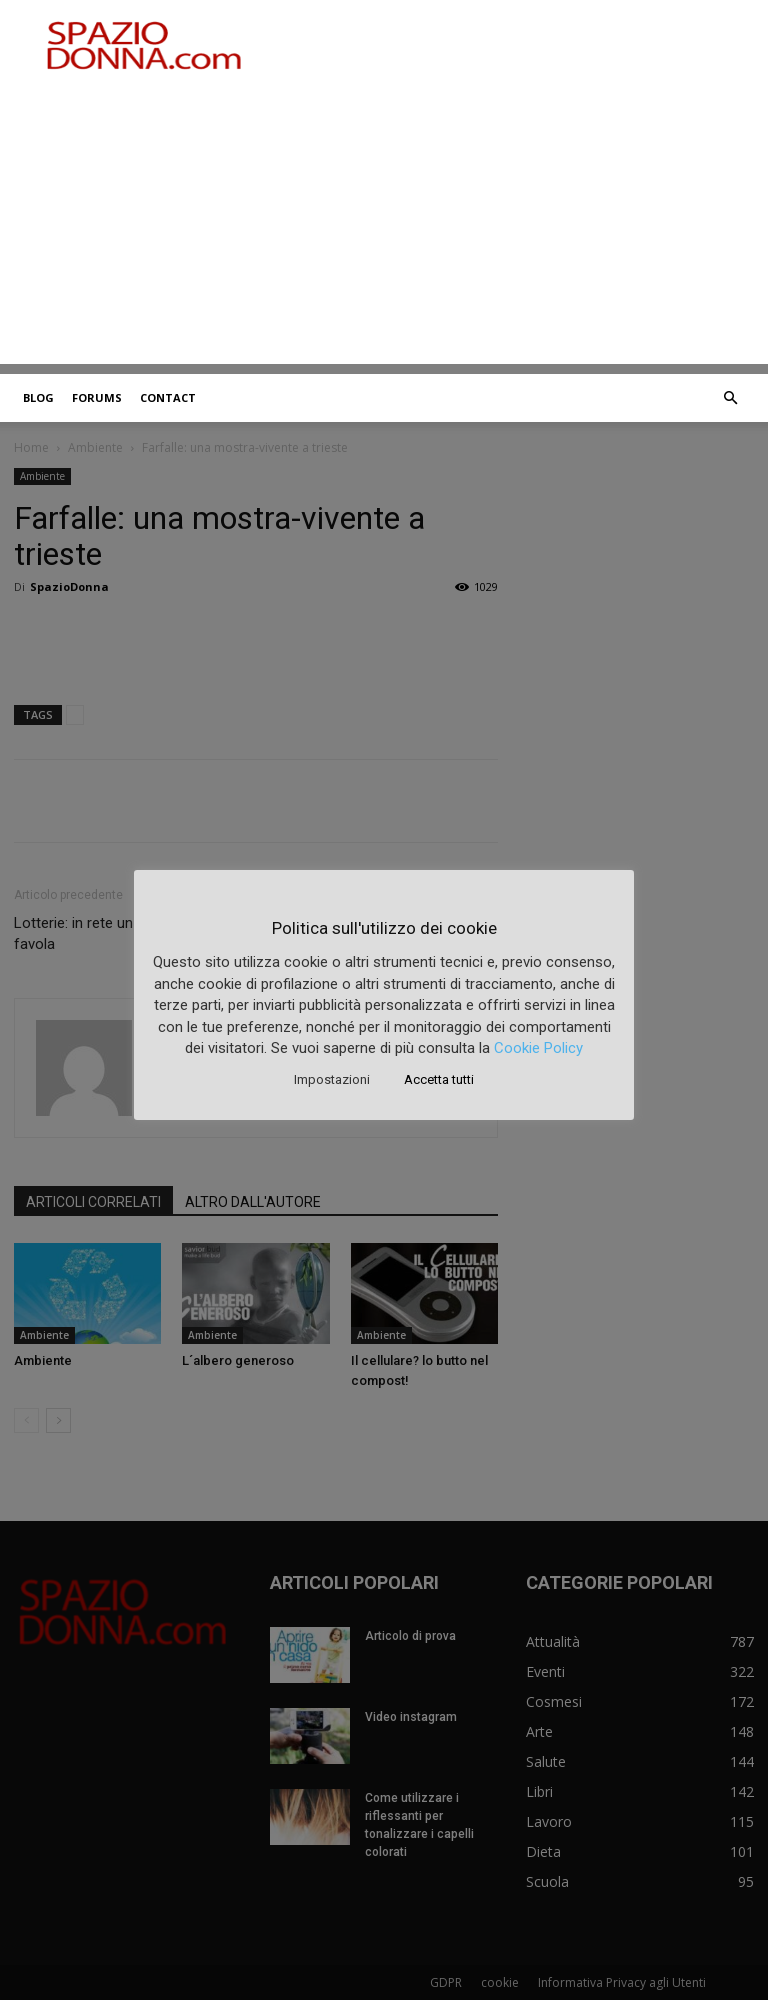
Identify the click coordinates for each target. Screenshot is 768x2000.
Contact (168, 397)
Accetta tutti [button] (439, 1079)
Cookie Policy (538, 1048)
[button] (730, 398)
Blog (38, 397)
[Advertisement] (384, 224)
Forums (97, 397)
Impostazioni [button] (332, 1079)
